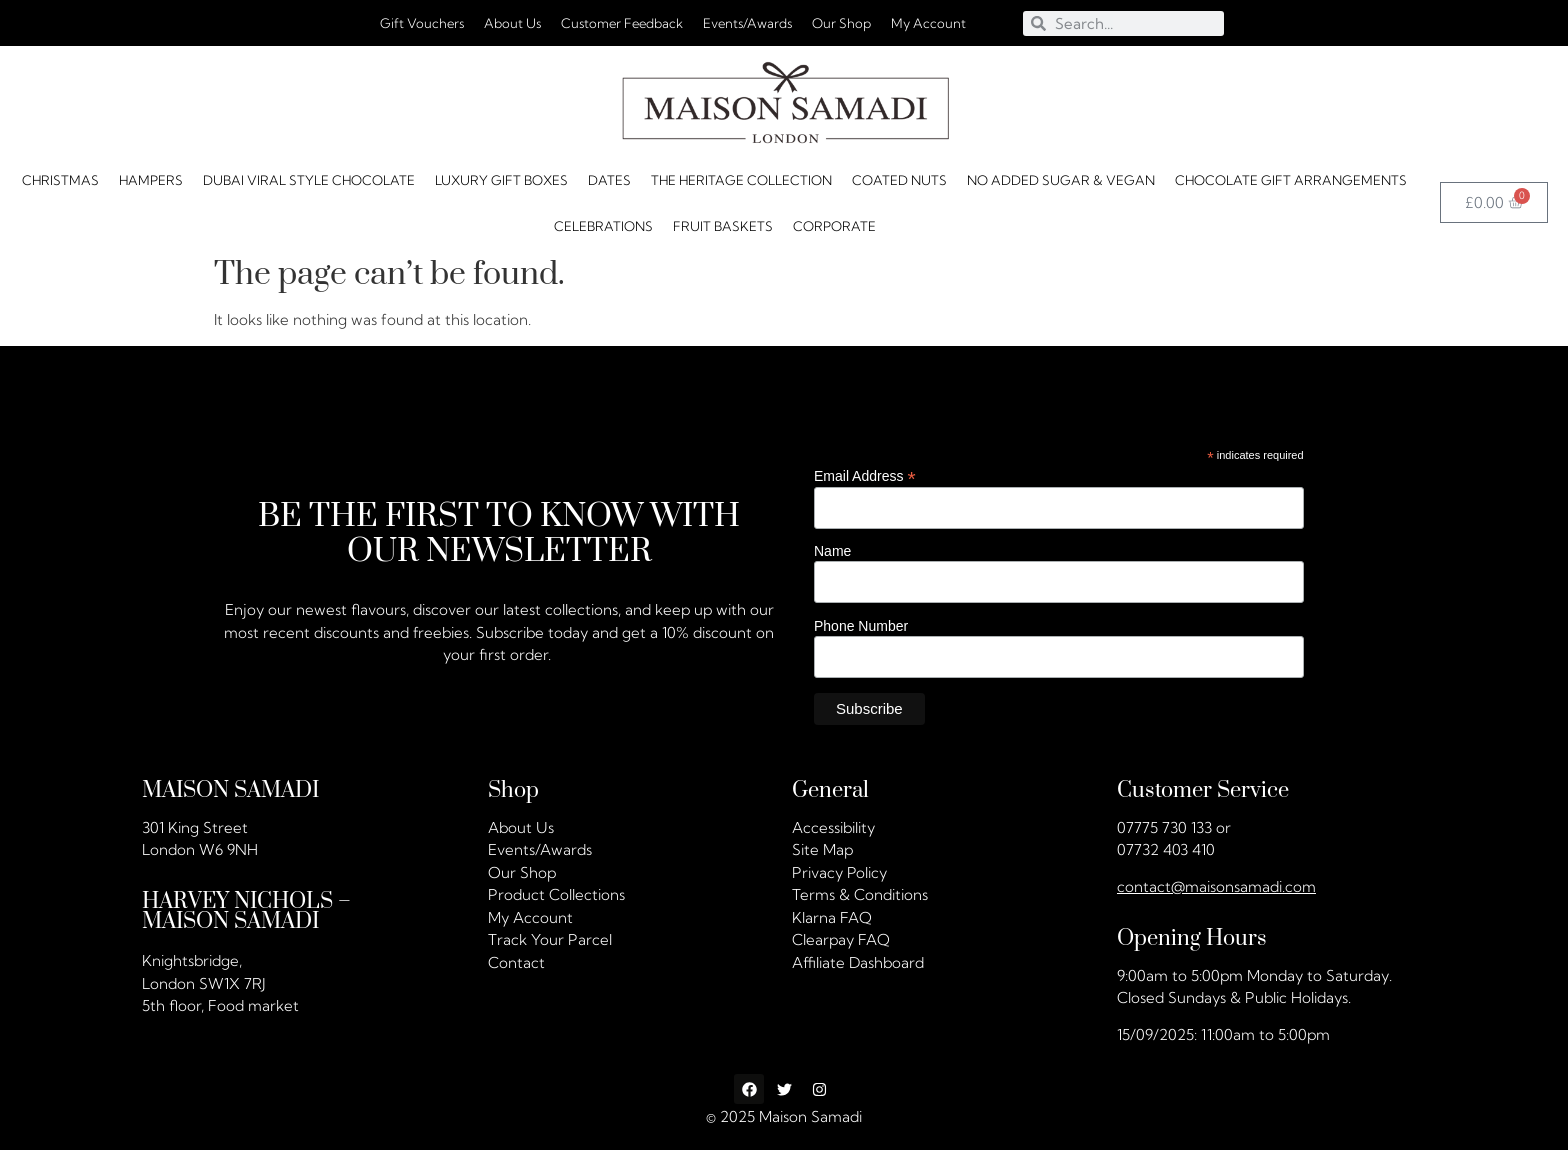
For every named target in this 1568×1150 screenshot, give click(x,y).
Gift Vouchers (422, 23)
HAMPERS (151, 180)
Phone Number (861, 625)
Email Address (865, 475)
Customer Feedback (622, 23)
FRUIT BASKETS (723, 226)
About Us (512, 23)
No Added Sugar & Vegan (1061, 180)
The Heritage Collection (741, 180)
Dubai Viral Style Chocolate (309, 180)
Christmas (60, 180)
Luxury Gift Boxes (501, 180)
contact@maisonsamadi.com (1216, 886)
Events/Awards (747, 23)
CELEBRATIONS (603, 226)
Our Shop (841, 23)
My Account (928, 23)
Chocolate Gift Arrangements (1291, 180)
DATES (609, 180)
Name (832, 551)
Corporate (834, 226)
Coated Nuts (899, 180)
